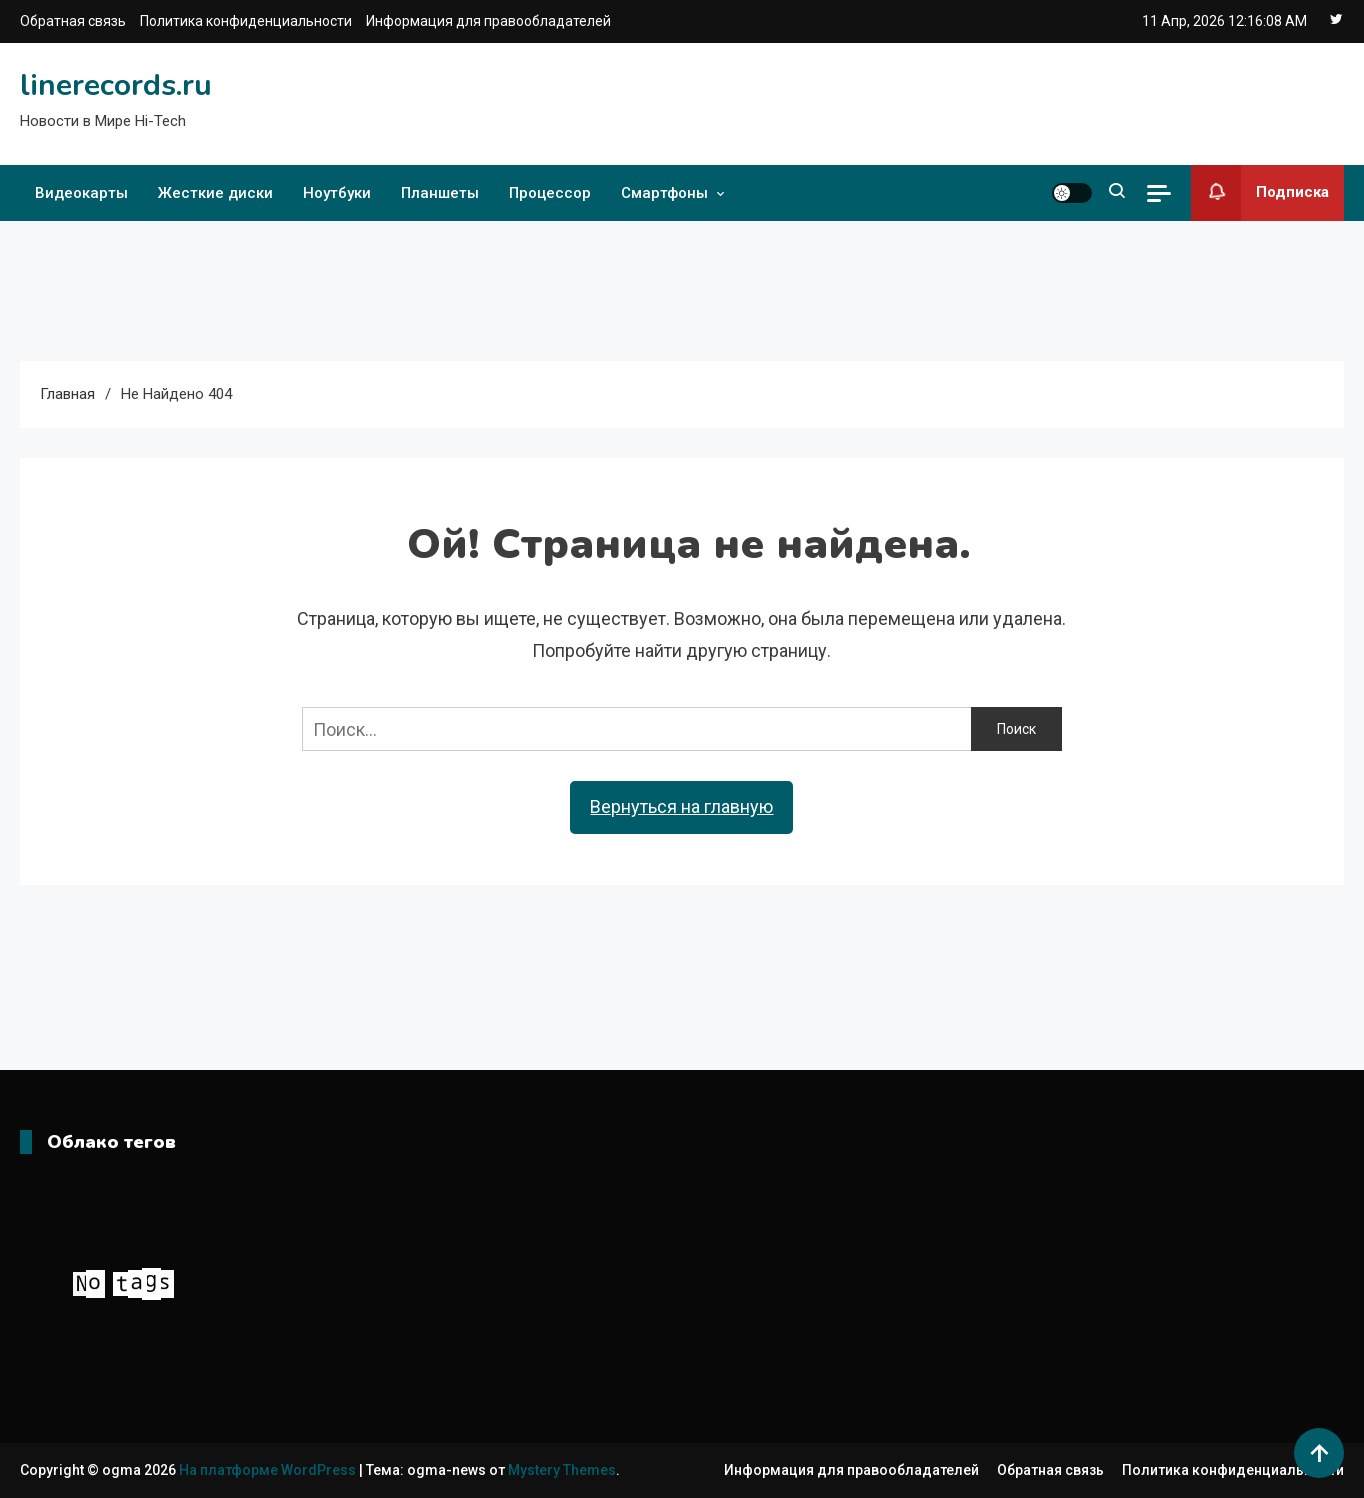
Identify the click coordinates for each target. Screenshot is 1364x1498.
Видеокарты (81, 193)
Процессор (550, 193)
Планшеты (440, 193)
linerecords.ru (116, 85)
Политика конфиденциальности (246, 21)
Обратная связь (73, 21)
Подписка (1260, 193)
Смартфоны (664, 193)
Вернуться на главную (681, 806)
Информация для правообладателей (488, 21)
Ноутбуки (337, 193)
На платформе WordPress (269, 1470)
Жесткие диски (215, 193)
